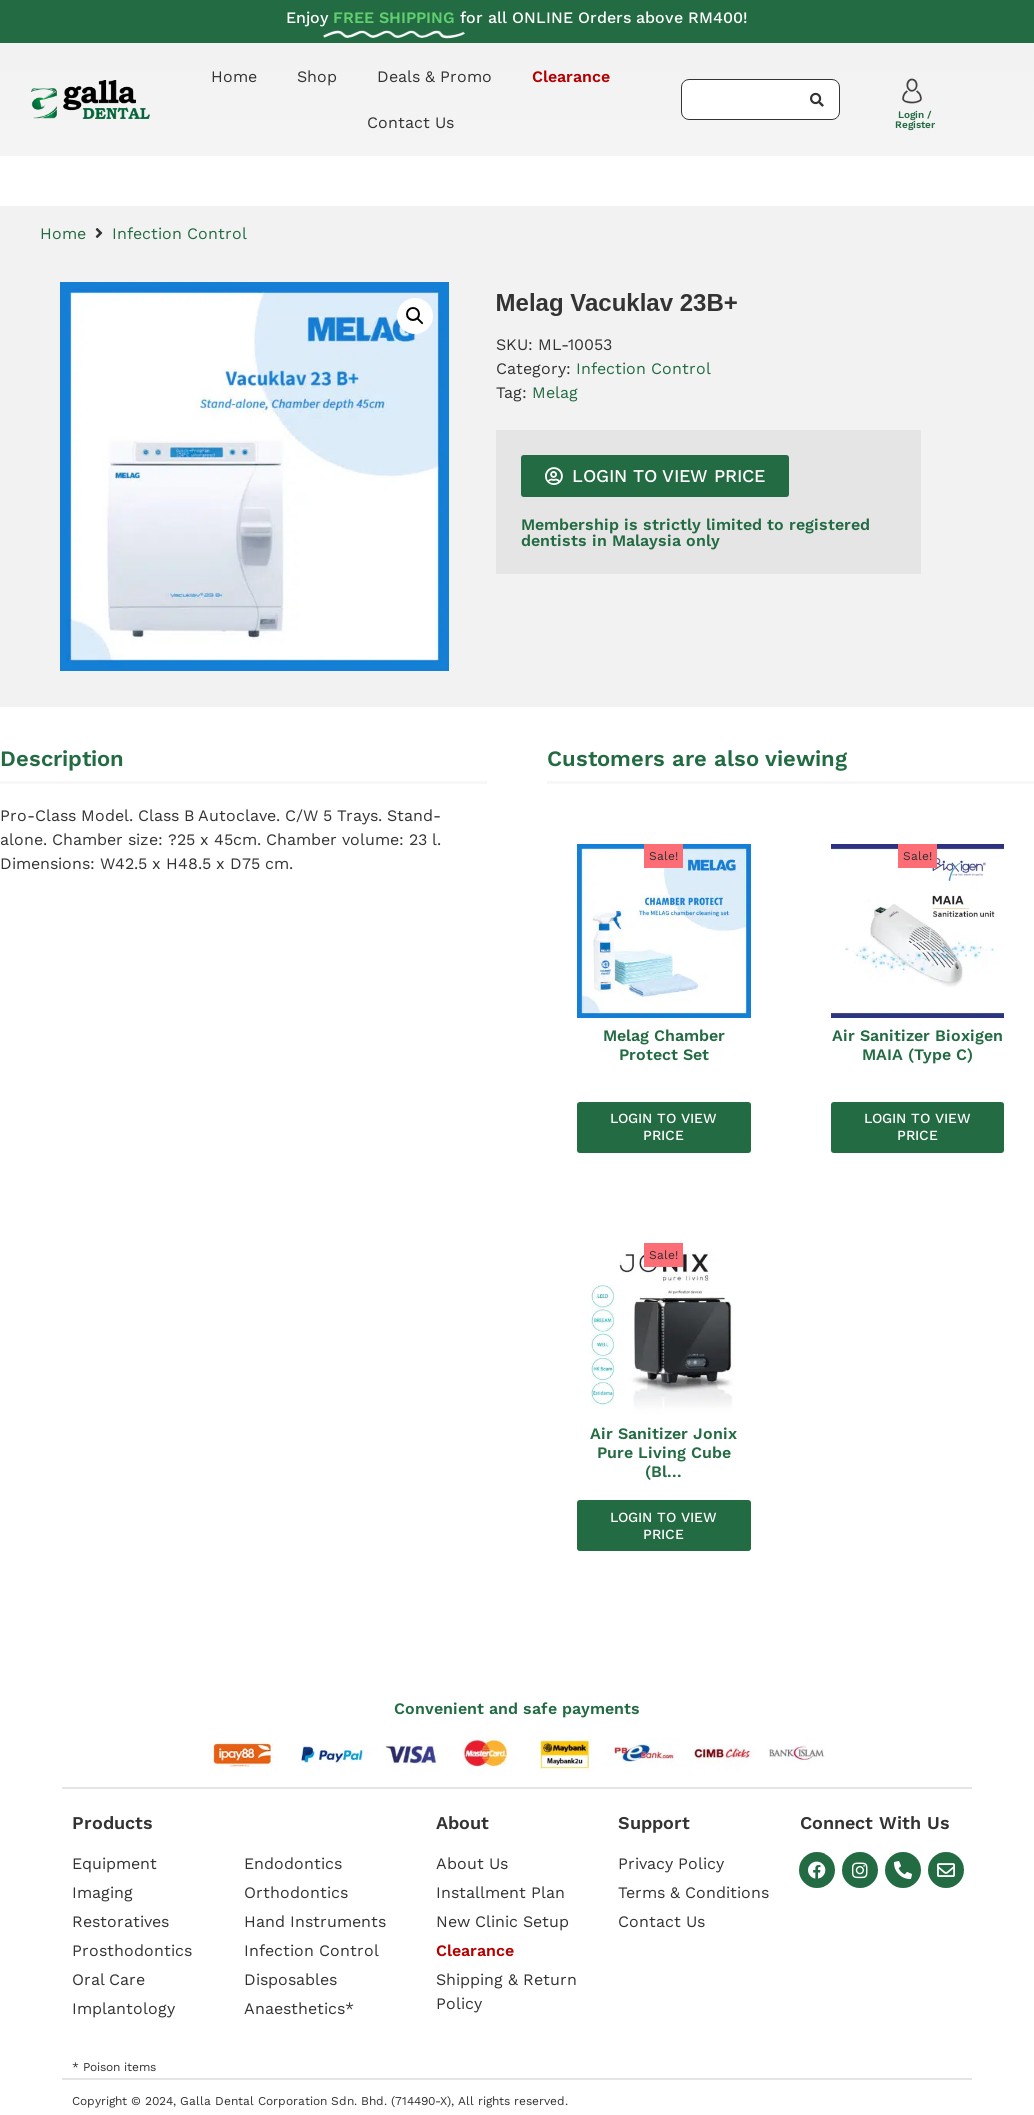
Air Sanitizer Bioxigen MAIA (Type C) (917, 1045)
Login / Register (915, 119)
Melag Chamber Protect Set (664, 1045)
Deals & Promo (434, 76)
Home (234, 76)
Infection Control (179, 233)
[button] (415, 316)
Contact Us (410, 122)
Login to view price (663, 1126)
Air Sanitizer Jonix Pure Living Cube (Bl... (663, 1452)
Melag (555, 392)
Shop (317, 76)
